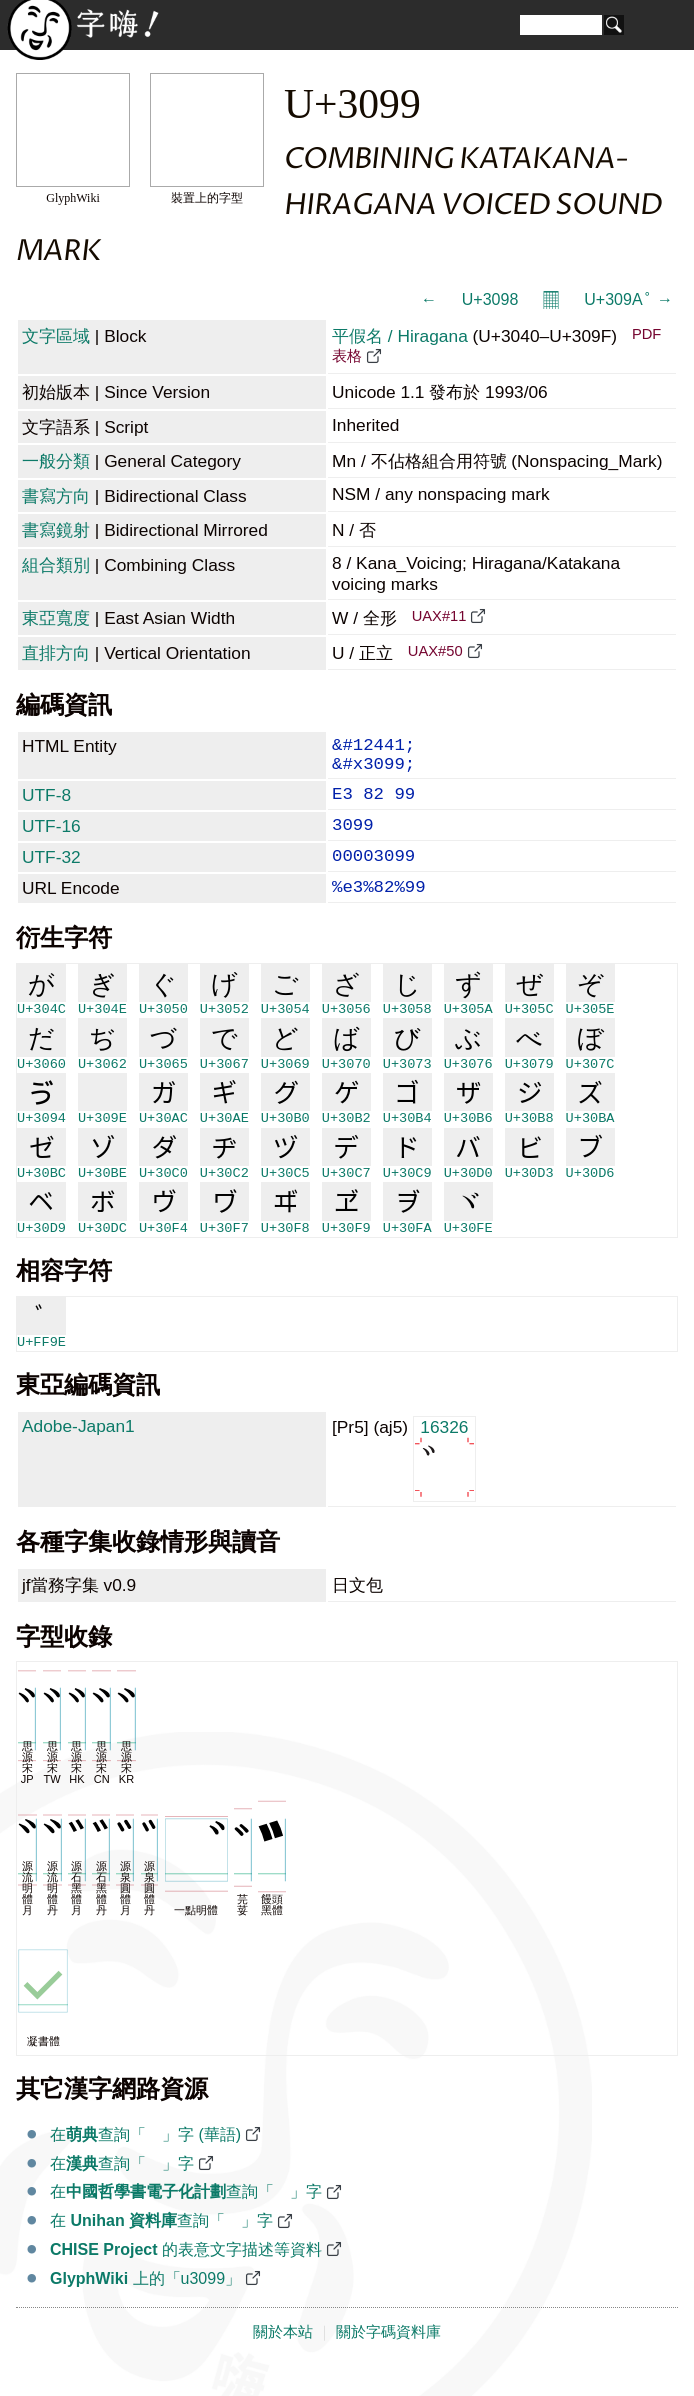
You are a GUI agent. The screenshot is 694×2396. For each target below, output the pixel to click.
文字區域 (56, 336)
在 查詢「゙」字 (161, 2246)
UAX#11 (439, 616)
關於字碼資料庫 (388, 2358)
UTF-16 (51, 840)
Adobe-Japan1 (78, 1452)
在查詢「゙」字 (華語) (145, 2160)
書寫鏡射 (56, 530)
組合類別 (56, 565)
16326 (444, 1483)
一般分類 (56, 461)
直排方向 (56, 653)
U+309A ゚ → (628, 299)
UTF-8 (46, 805)
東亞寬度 (56, 618)
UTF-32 (51, 875)
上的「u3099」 (145, 2304)
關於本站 (283, 2358)
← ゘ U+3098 (469, 299)
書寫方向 (56, 496)
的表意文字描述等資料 (186, 2275)
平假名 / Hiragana (400, 336)
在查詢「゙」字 (122, 2189)
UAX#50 (435, 651)
